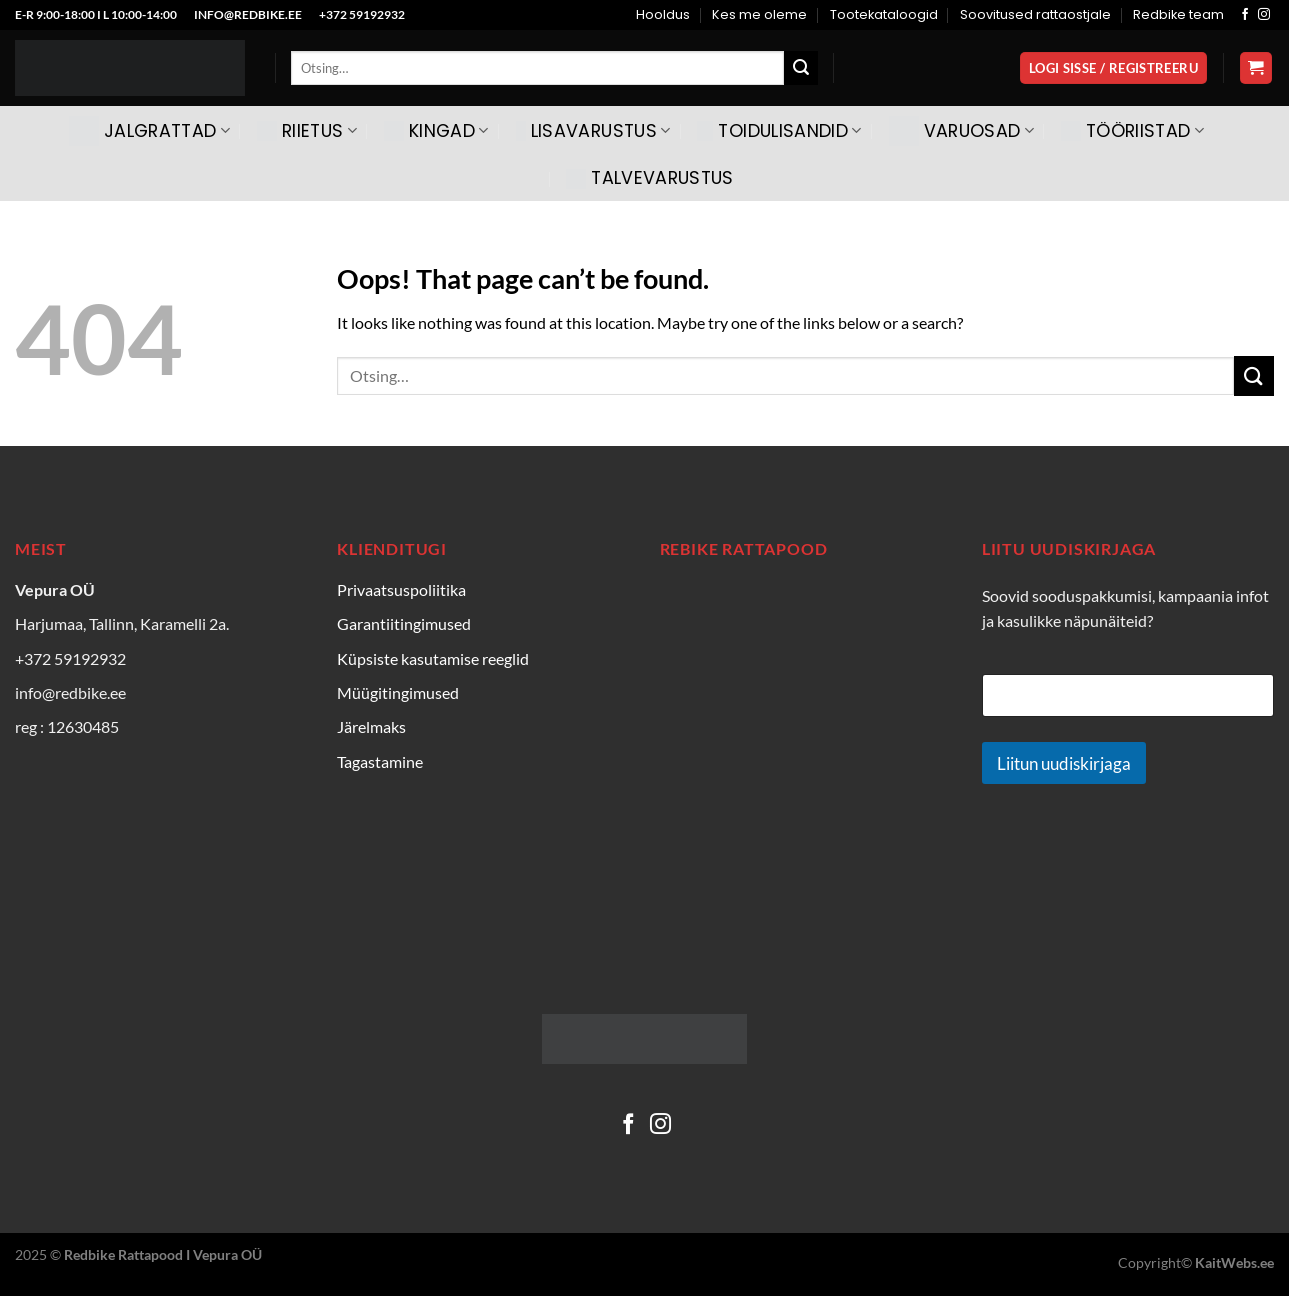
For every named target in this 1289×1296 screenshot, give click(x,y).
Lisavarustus (593, 131)
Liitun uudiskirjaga (1064, 763)
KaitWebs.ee (1234, 1262)
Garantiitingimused (404, 623)
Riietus (307, 131)
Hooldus (663, 14)
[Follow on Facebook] (1245, 15)
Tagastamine (380, 761)
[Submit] (801, 68)
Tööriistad (1132, 131)
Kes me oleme (759, 14)
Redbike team (1178, 14)
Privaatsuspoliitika (401, 589)
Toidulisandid (779, 131)
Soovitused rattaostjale (1035, 14)
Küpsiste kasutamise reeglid (433, 658)
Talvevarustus (650, 178)
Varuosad (961, 131)
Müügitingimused (398, 692)
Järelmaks (371, 726)
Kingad (436, 131)
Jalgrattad (149, 131)
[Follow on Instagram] (1264, 15)
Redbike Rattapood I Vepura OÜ (163, 1254)
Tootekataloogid (884, 14)
